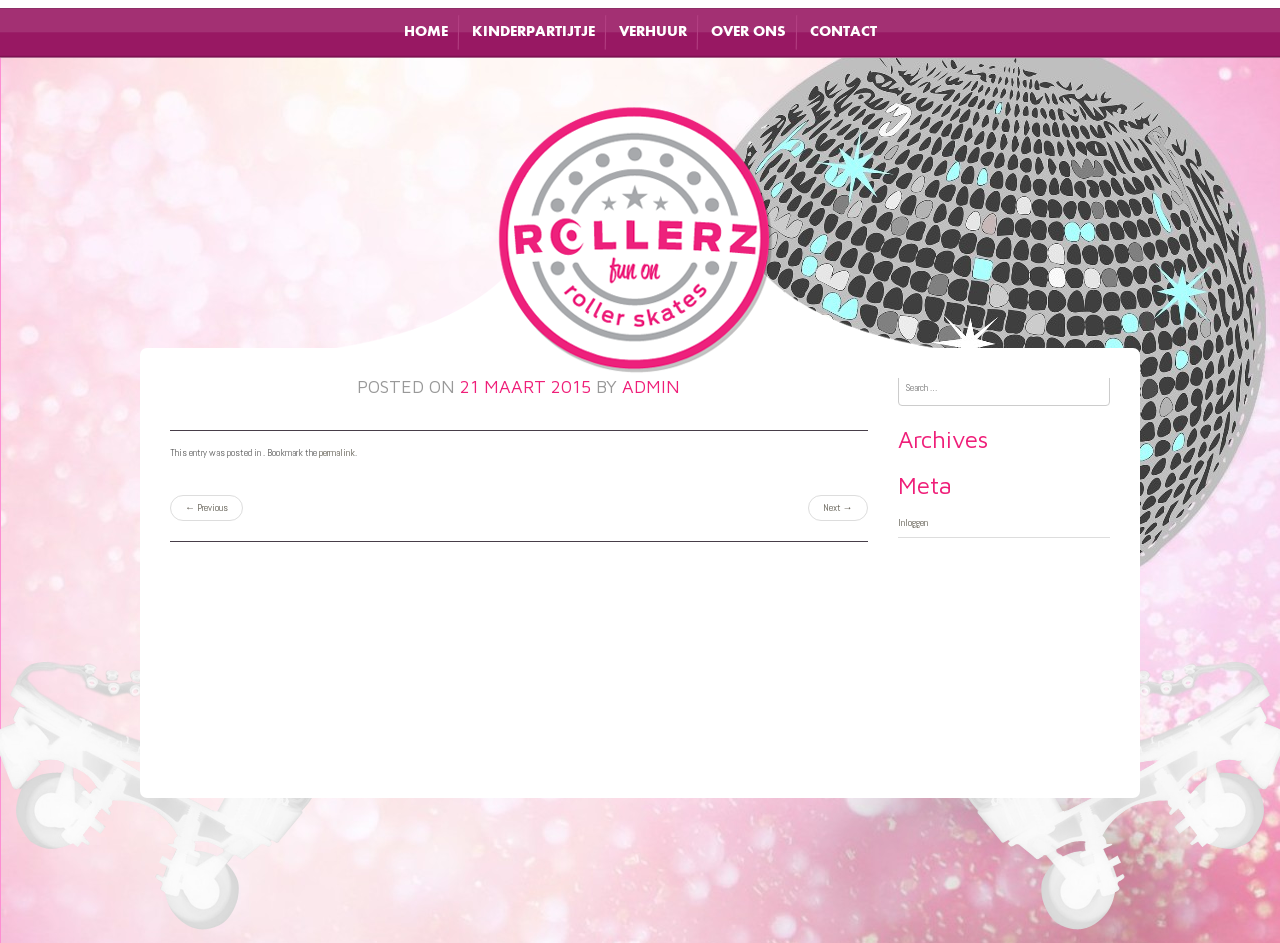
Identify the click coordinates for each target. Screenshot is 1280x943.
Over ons (748, 32)
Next (838, 507)
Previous (206, 507)
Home (426, 32)
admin (651, 386)
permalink (337, 452)
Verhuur (653, 32)
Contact (843, 32)
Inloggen (913, 522)
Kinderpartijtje (533, 32)
